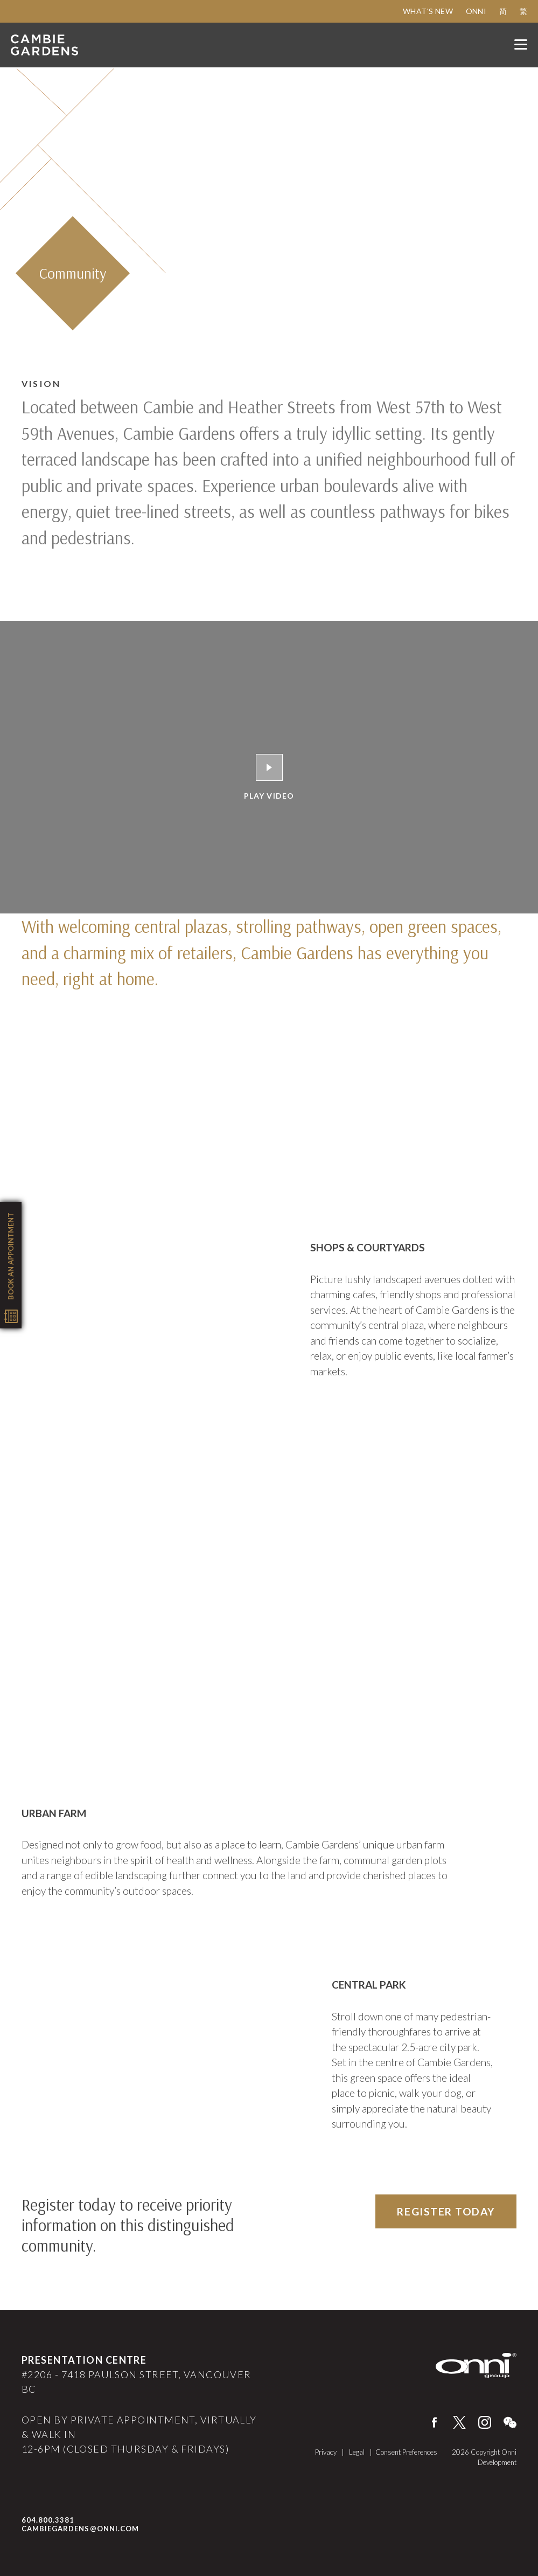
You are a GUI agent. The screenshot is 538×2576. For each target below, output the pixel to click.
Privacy (326, 2452)
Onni (476, 11)
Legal (357, 2452)
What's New (428, 11)
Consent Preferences (406, 2452)
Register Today (446, 2211)
